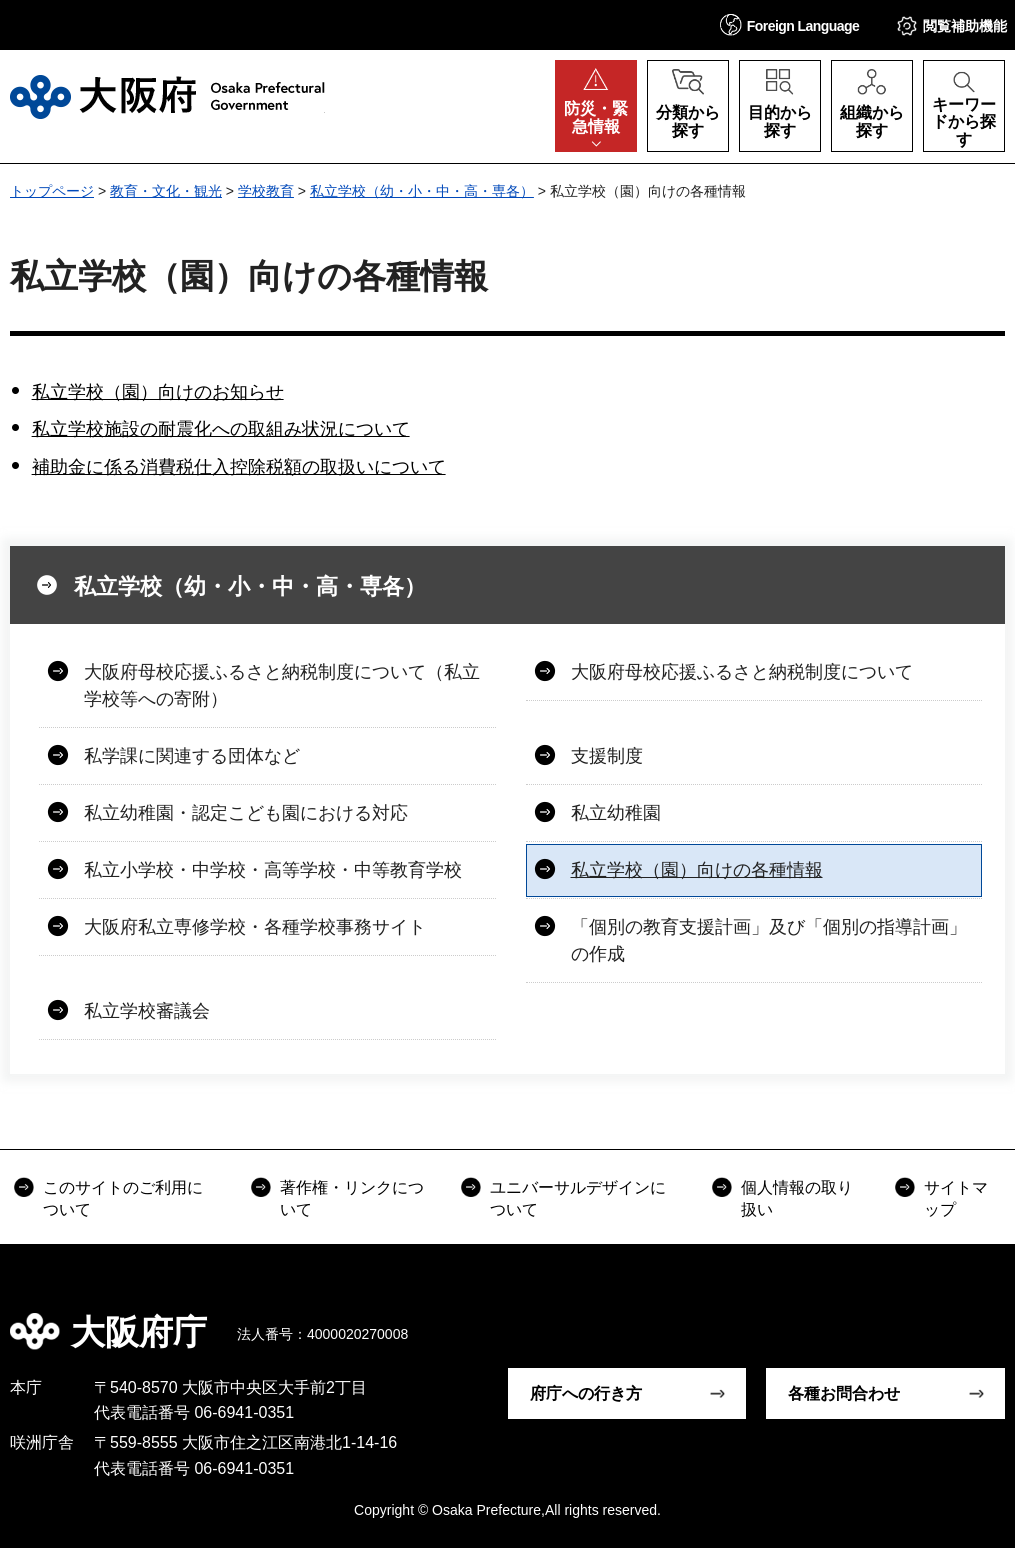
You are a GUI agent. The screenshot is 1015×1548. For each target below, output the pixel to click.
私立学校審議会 (147, 1011)
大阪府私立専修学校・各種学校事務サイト (255, 927)
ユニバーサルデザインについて (578, 1198)
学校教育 (266, 191)
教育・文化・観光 (166, 191)
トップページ (52, 191)
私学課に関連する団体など (192, 756)
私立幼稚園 (616, 813)
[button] (790, 24)
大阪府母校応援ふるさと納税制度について (742, 672)
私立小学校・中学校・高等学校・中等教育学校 (273, 870)
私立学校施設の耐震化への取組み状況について (221, 429)
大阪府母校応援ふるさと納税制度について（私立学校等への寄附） (282, 685)
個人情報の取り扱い (797, 1198)
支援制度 (607, 756)
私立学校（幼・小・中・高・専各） (422, 191)
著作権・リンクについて (352, 1198)
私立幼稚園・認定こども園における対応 (246, 813)
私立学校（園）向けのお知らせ (158, 392)
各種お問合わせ (844, 1393)
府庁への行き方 (586, 1393)
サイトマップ (956, 1198)
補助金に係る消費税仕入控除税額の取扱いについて (239, 467)
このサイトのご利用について (123, 1198)
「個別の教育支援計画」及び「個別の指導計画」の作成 (769, 940)
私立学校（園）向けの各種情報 (697, 870)
